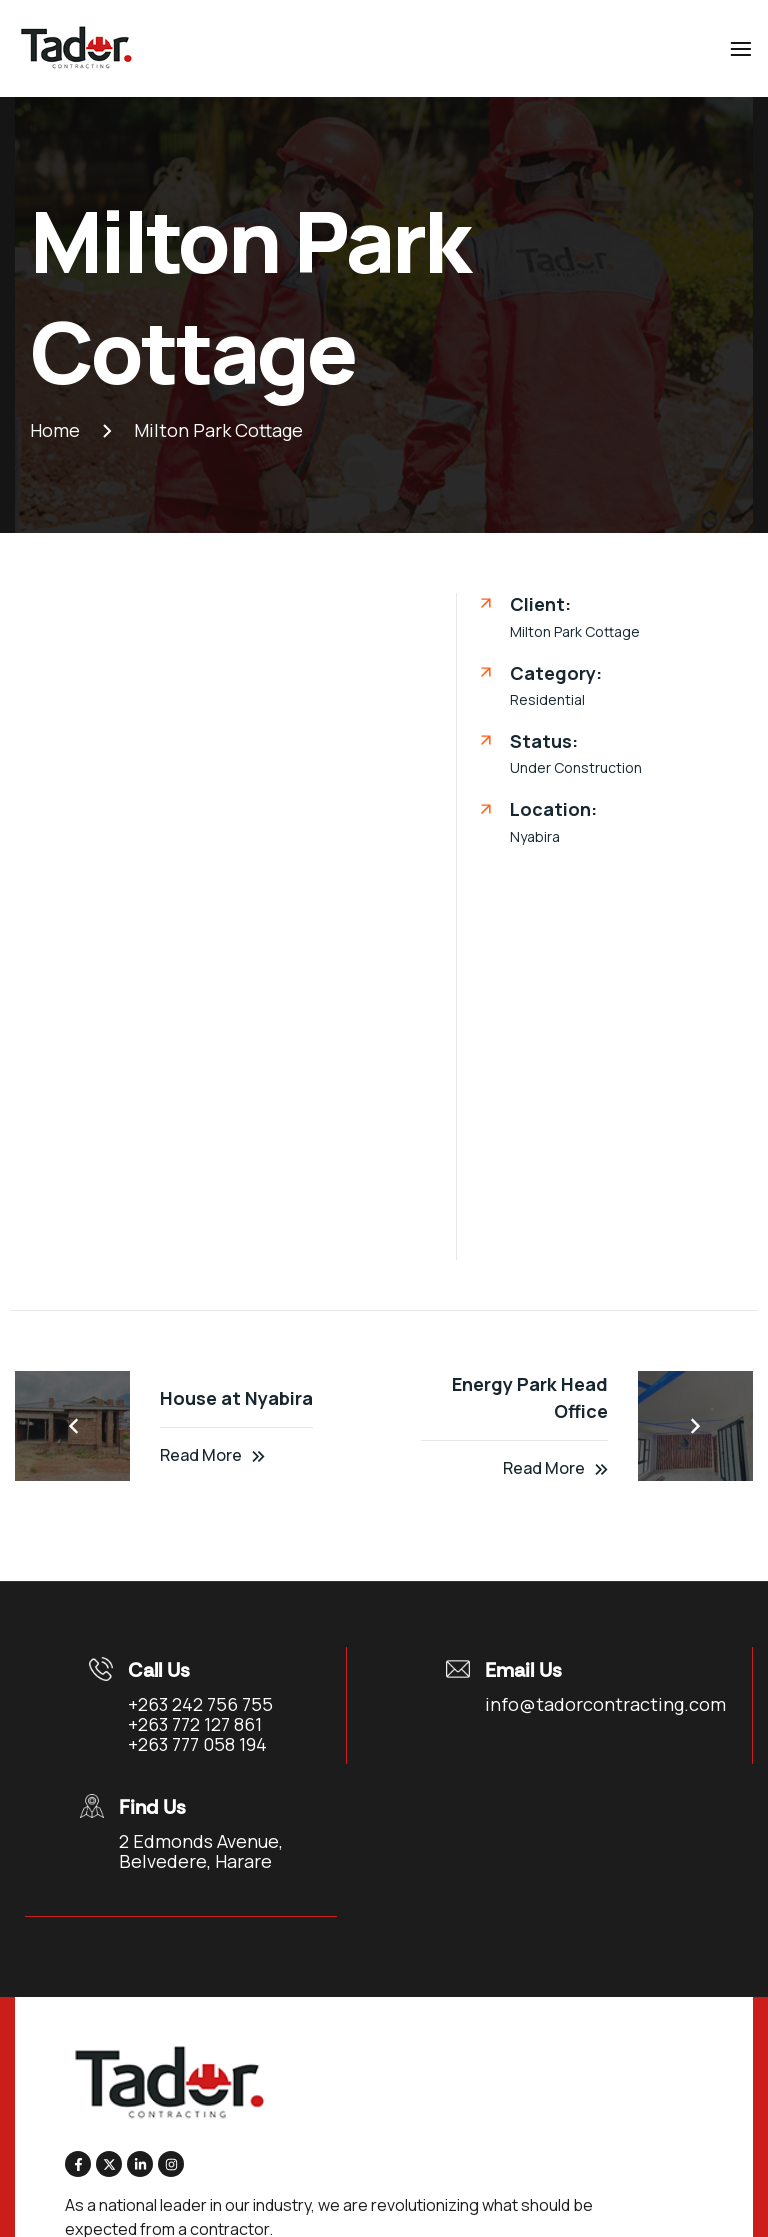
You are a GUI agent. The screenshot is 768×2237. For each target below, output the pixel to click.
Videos (683, 2074)
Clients (682, 2037)
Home (65, 2001)
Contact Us (78, 2111)
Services (72, 2074)
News (690, 2111)
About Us (72, 2037)
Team (675, 2001)
